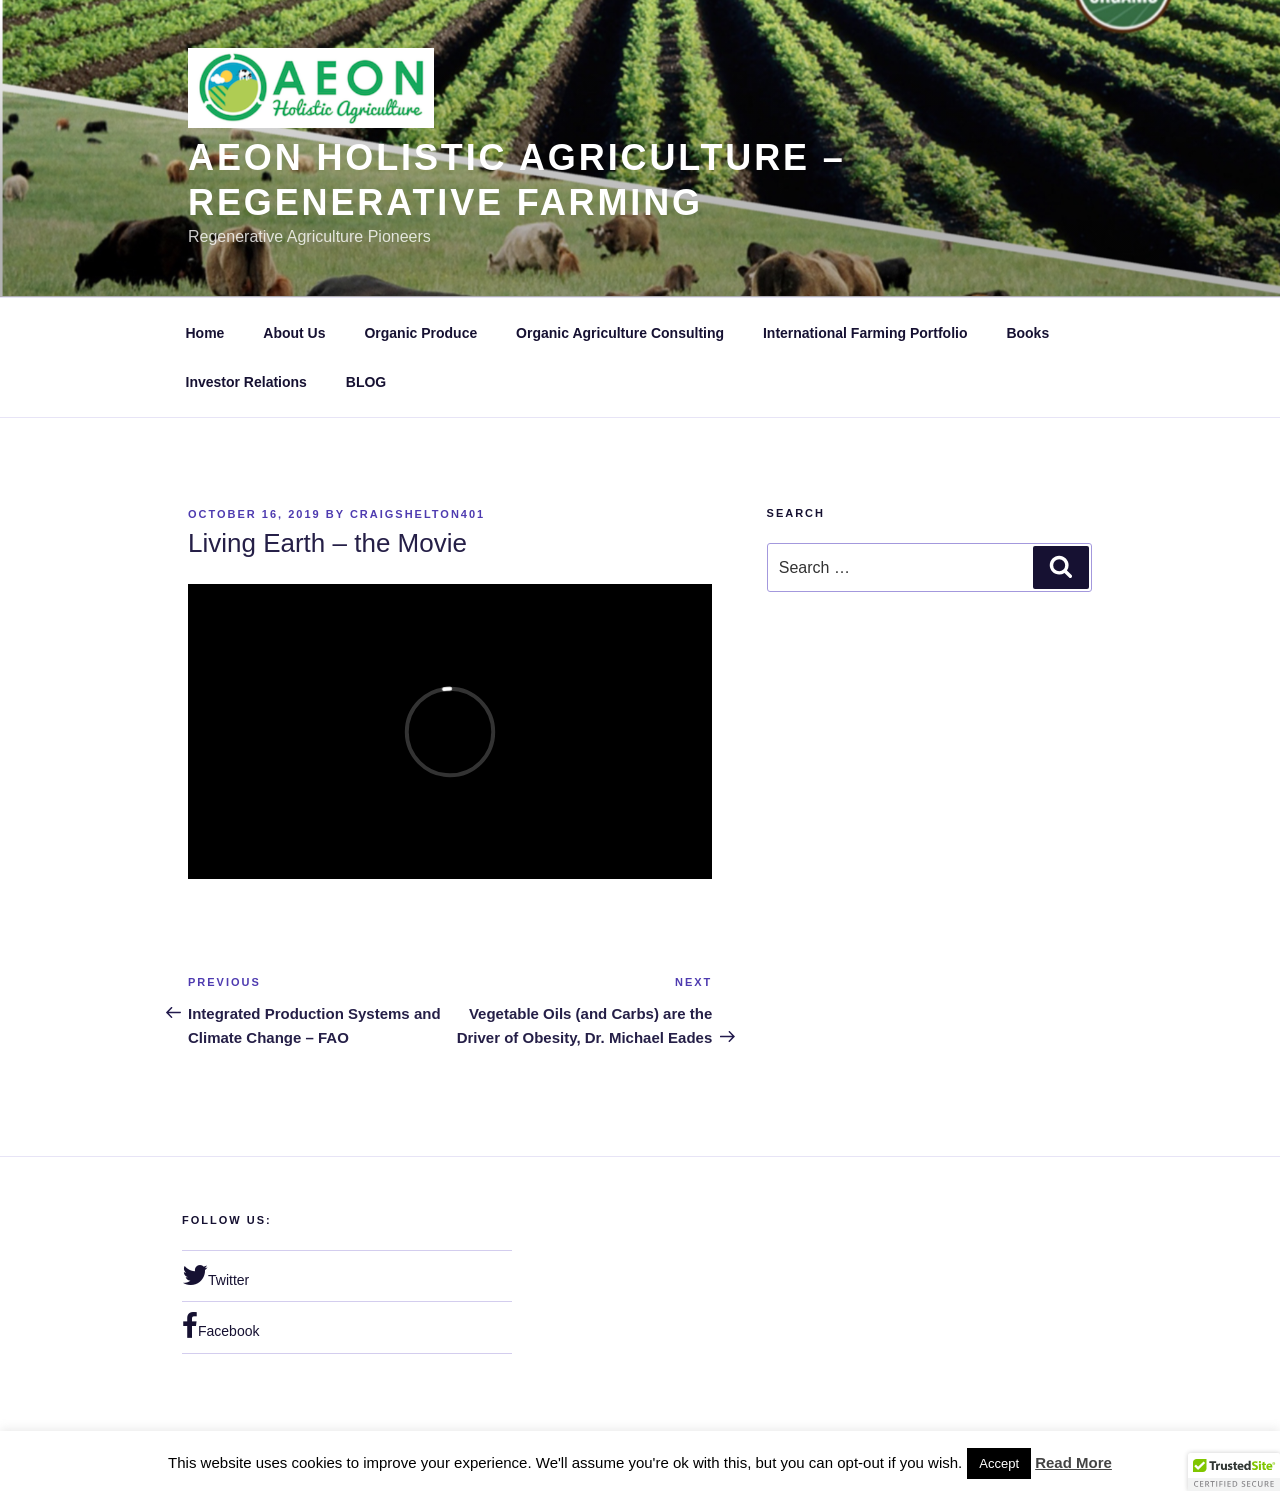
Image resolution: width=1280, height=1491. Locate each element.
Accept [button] (999, 1463)
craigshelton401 (417, 514)
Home (205, 333)
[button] (1234, 1472)
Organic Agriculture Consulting (620, 333)
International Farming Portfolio (865, 333)
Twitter (215, 1275)
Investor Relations (246, 382)
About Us (294, 333)
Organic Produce (420, 333)
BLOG (366, 382)
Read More (1073, 1462)
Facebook (220, 1326)
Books (1027, 333)
